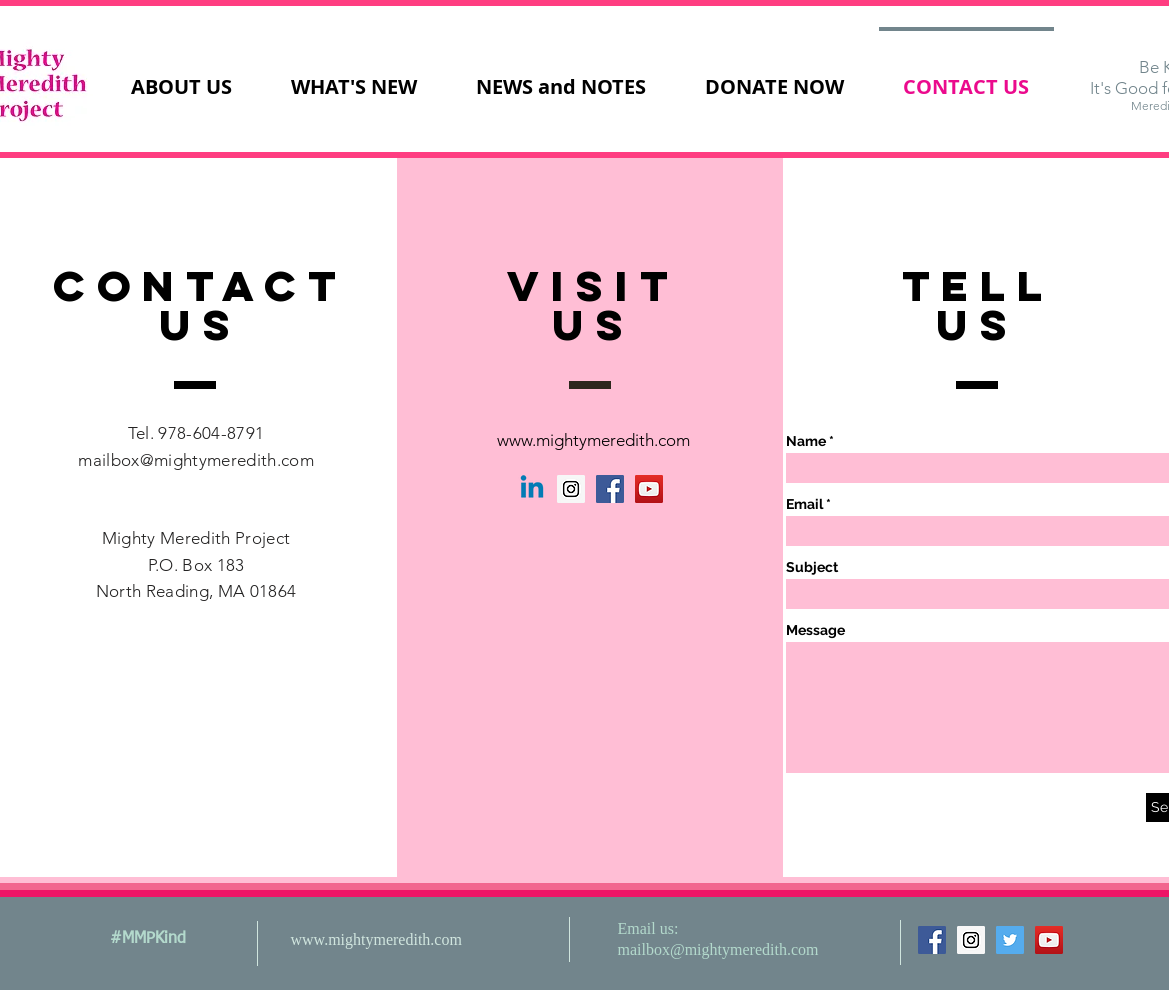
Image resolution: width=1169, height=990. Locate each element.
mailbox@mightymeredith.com (196, 460)
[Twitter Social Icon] (1010, 940)
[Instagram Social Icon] (571, 489)
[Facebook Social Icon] (610, 489)
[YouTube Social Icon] (649, 489)
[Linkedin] (532, 489)
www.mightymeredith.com (593, 440)
